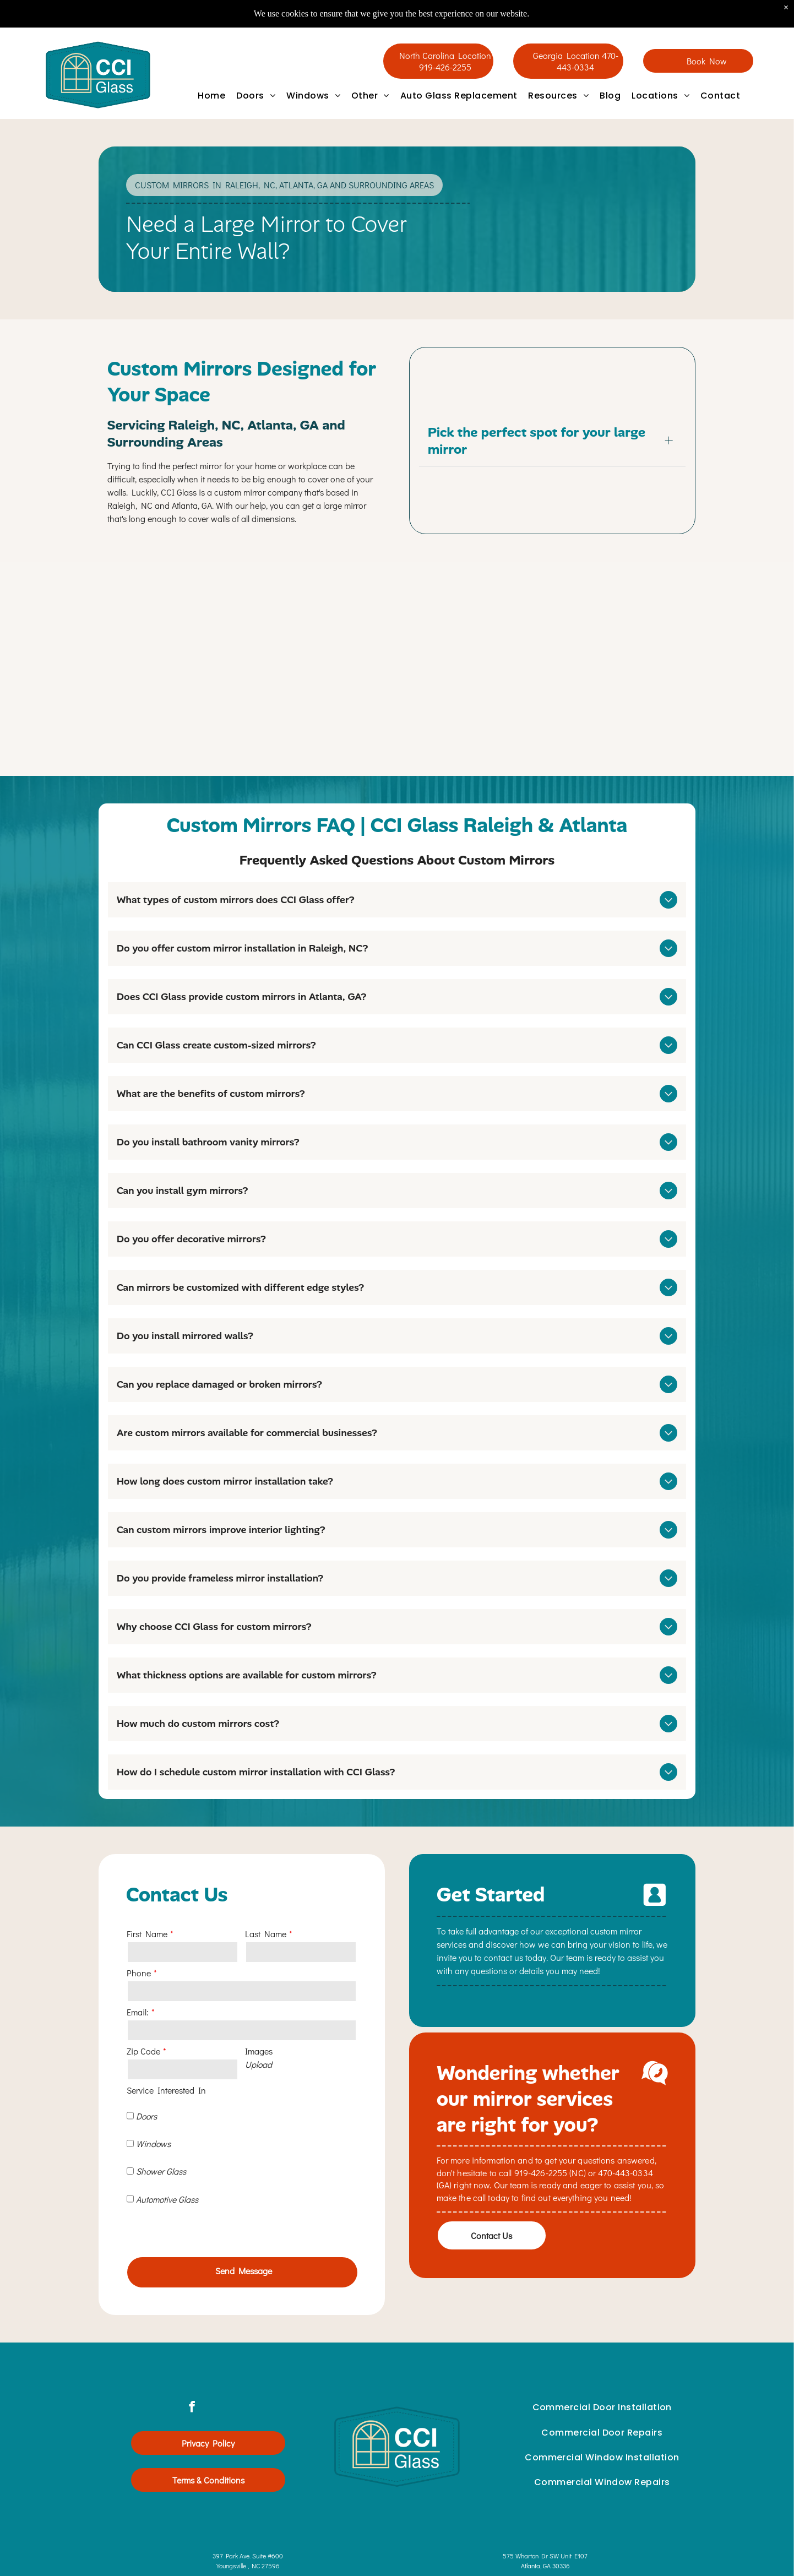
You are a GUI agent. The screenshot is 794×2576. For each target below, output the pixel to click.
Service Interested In (166, 2090)
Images (259, 2051)
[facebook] (191, 2374)
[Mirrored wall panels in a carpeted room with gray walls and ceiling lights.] (202, 673)
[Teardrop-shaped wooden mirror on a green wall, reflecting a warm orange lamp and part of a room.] (397, 673)
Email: (138, 2012)
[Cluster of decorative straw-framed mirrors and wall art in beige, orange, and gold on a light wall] (592, 673)
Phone (139, 1973)
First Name (147, 1933)
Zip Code (143, 2051)
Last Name (265, 1933)
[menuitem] (211, 96)
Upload (258, 2064)
